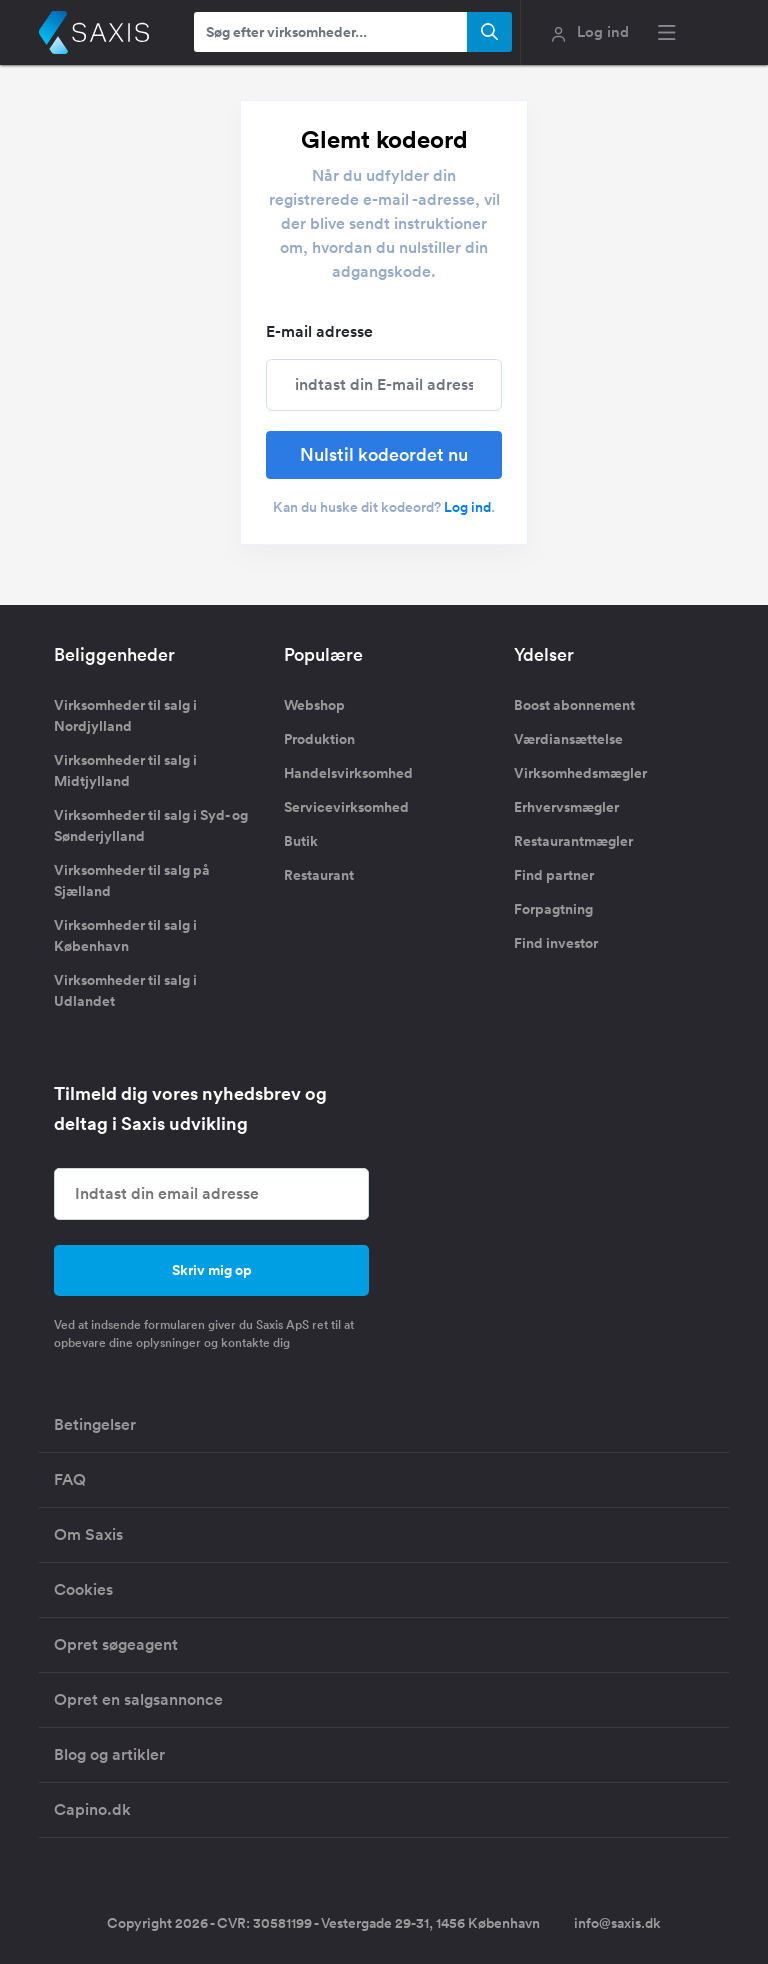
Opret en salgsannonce (138, 1699)
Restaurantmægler (573, 841)
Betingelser (95, 1424)
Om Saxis (88, 1534)
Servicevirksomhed (346, 807)
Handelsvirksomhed (348, 773)
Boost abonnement (574, 705)
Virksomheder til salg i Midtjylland (125, 770)
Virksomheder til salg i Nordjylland (125, 715)
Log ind (467, 507)
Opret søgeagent (116, 1644)
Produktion (319, 739)
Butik (301, 841)
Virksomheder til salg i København (125, 935)
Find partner (554, 875)
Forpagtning (553, 909)
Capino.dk (92, 1809)
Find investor (556, 943)
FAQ (70, 1479)
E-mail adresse (319, 331)
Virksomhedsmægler (580, 773)
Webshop (314, 705)
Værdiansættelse (568, 739)
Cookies (83, 1589)
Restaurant (319, 875)
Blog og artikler (109, 1754)
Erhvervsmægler (566, 807)
